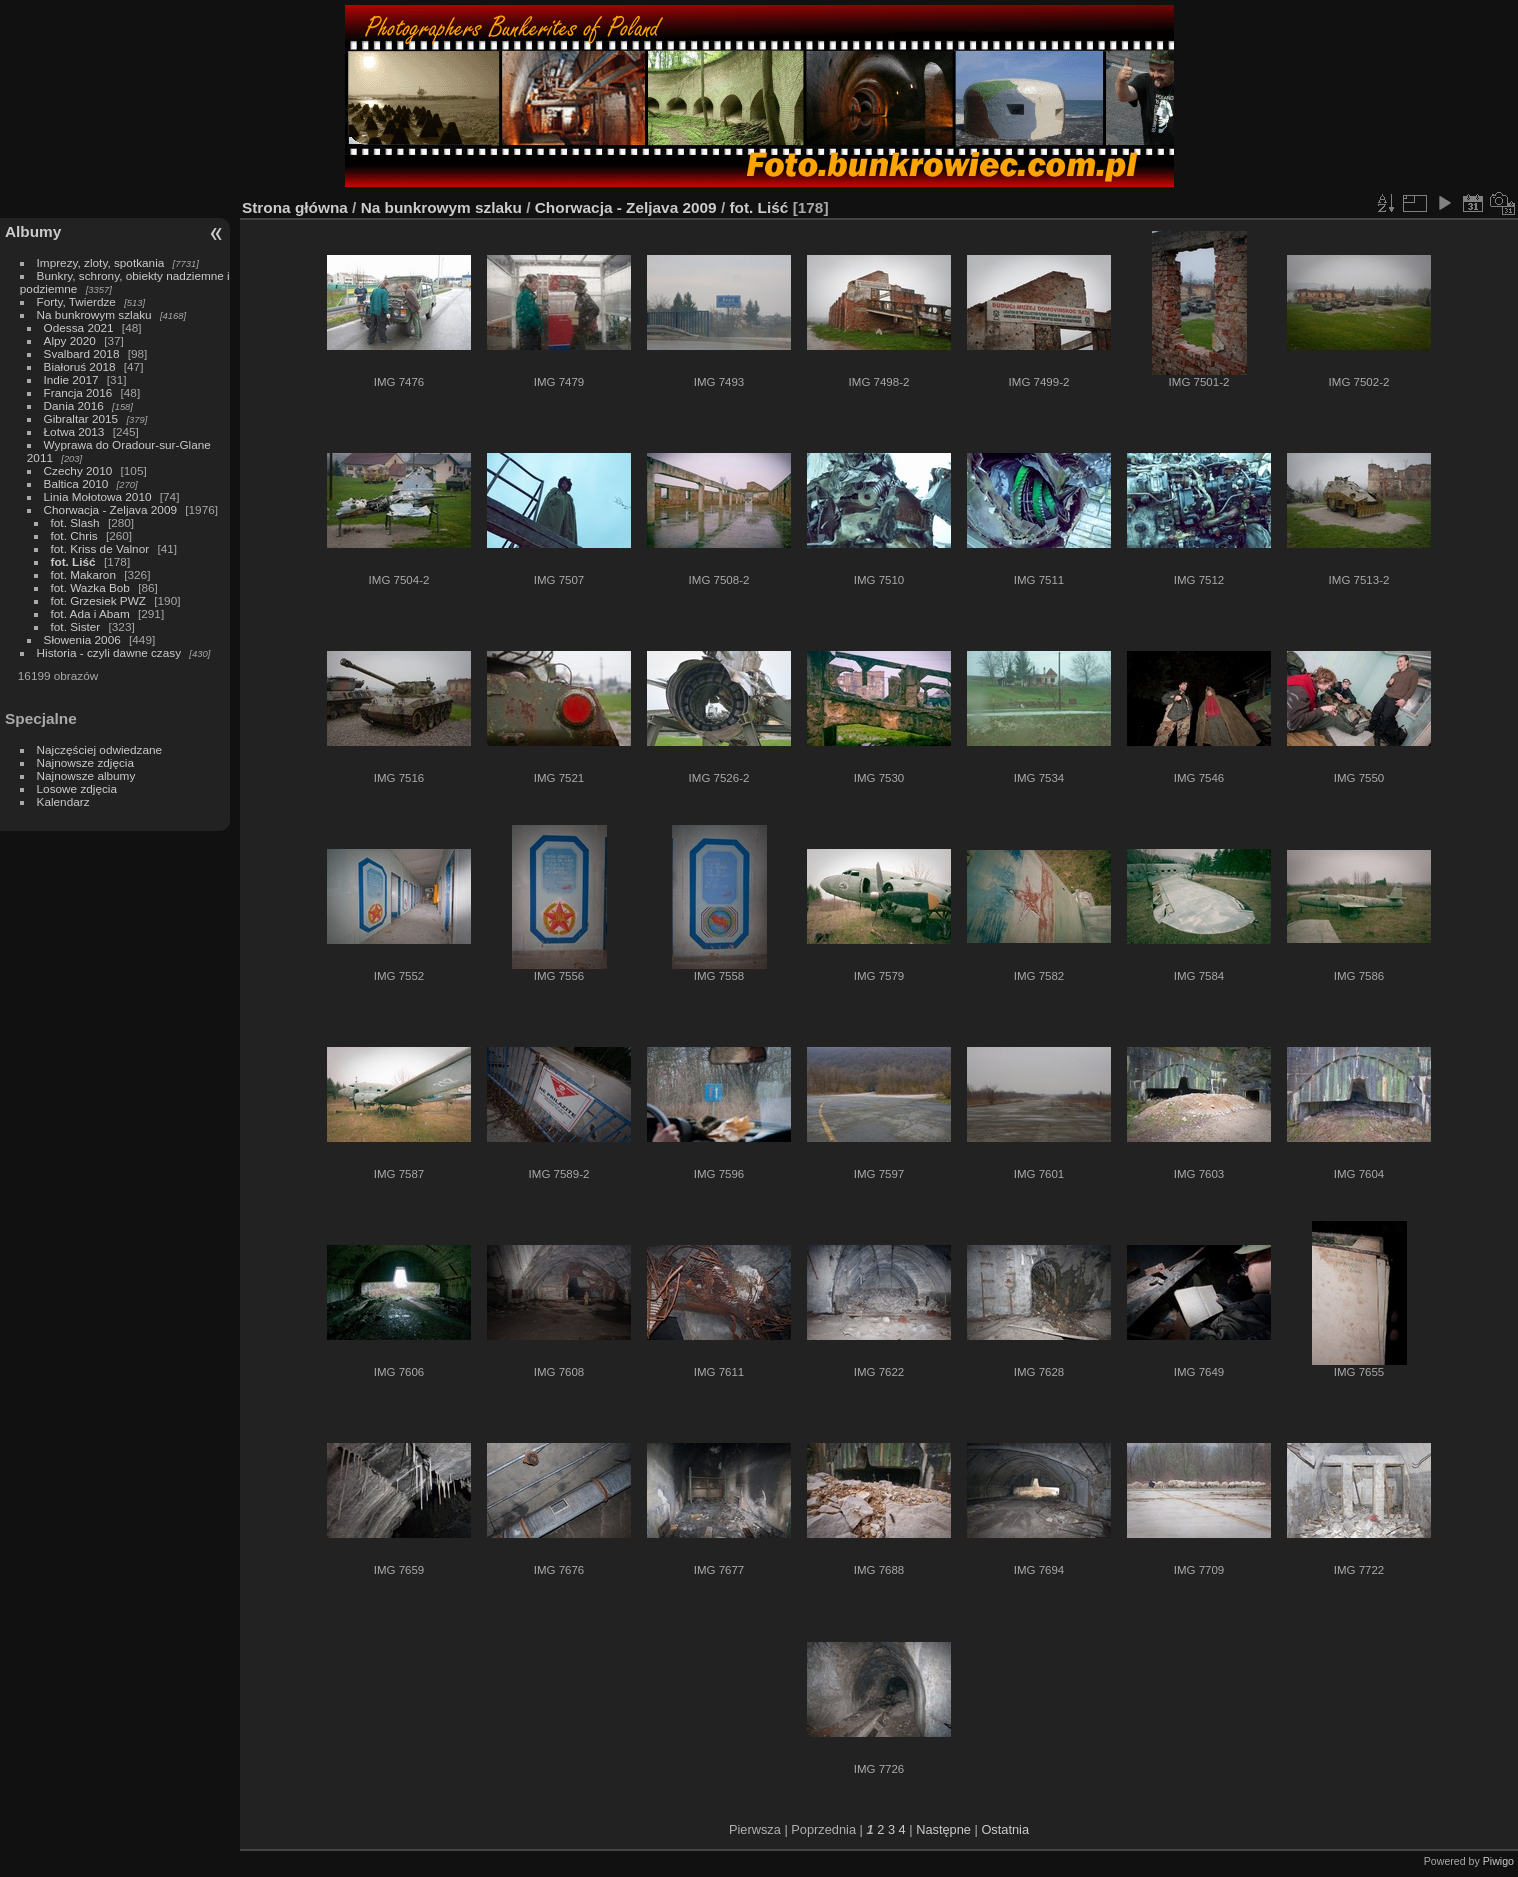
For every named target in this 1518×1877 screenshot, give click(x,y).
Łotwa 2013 (74, 431)
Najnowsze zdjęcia (85, 762)
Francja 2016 (78, 392)
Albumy (33, 231)
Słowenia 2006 (82, 639)
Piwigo (1498, 1861)
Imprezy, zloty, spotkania (101, 262)
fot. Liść (73, 561)
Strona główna (295, 207)
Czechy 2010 (78, 470)
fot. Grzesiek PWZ (98, 600)
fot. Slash (75, 522)
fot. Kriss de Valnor (100, 548)
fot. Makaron (83, 574)
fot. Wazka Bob (90, 587)
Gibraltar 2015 (81, 418)
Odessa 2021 (79, 327)
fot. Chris (74, 535)
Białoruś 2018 (80, 366)
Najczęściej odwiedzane (100, 749)
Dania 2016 (74, 405)
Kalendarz (63, 801)
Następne (943, 1829)
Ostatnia (1005, 1829)
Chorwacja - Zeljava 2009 (110, 509)
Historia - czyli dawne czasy (109, 652)
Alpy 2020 (70, 340)
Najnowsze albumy (86, 775)
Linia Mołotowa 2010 (98, 496)
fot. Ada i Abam (90, 613)
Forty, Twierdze (76, 301)
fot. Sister (76, 626)
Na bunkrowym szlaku (94, 314)
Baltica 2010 (76, 483)
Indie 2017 (71, 379)
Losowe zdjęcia (77, 788)
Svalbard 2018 (82, 353)
